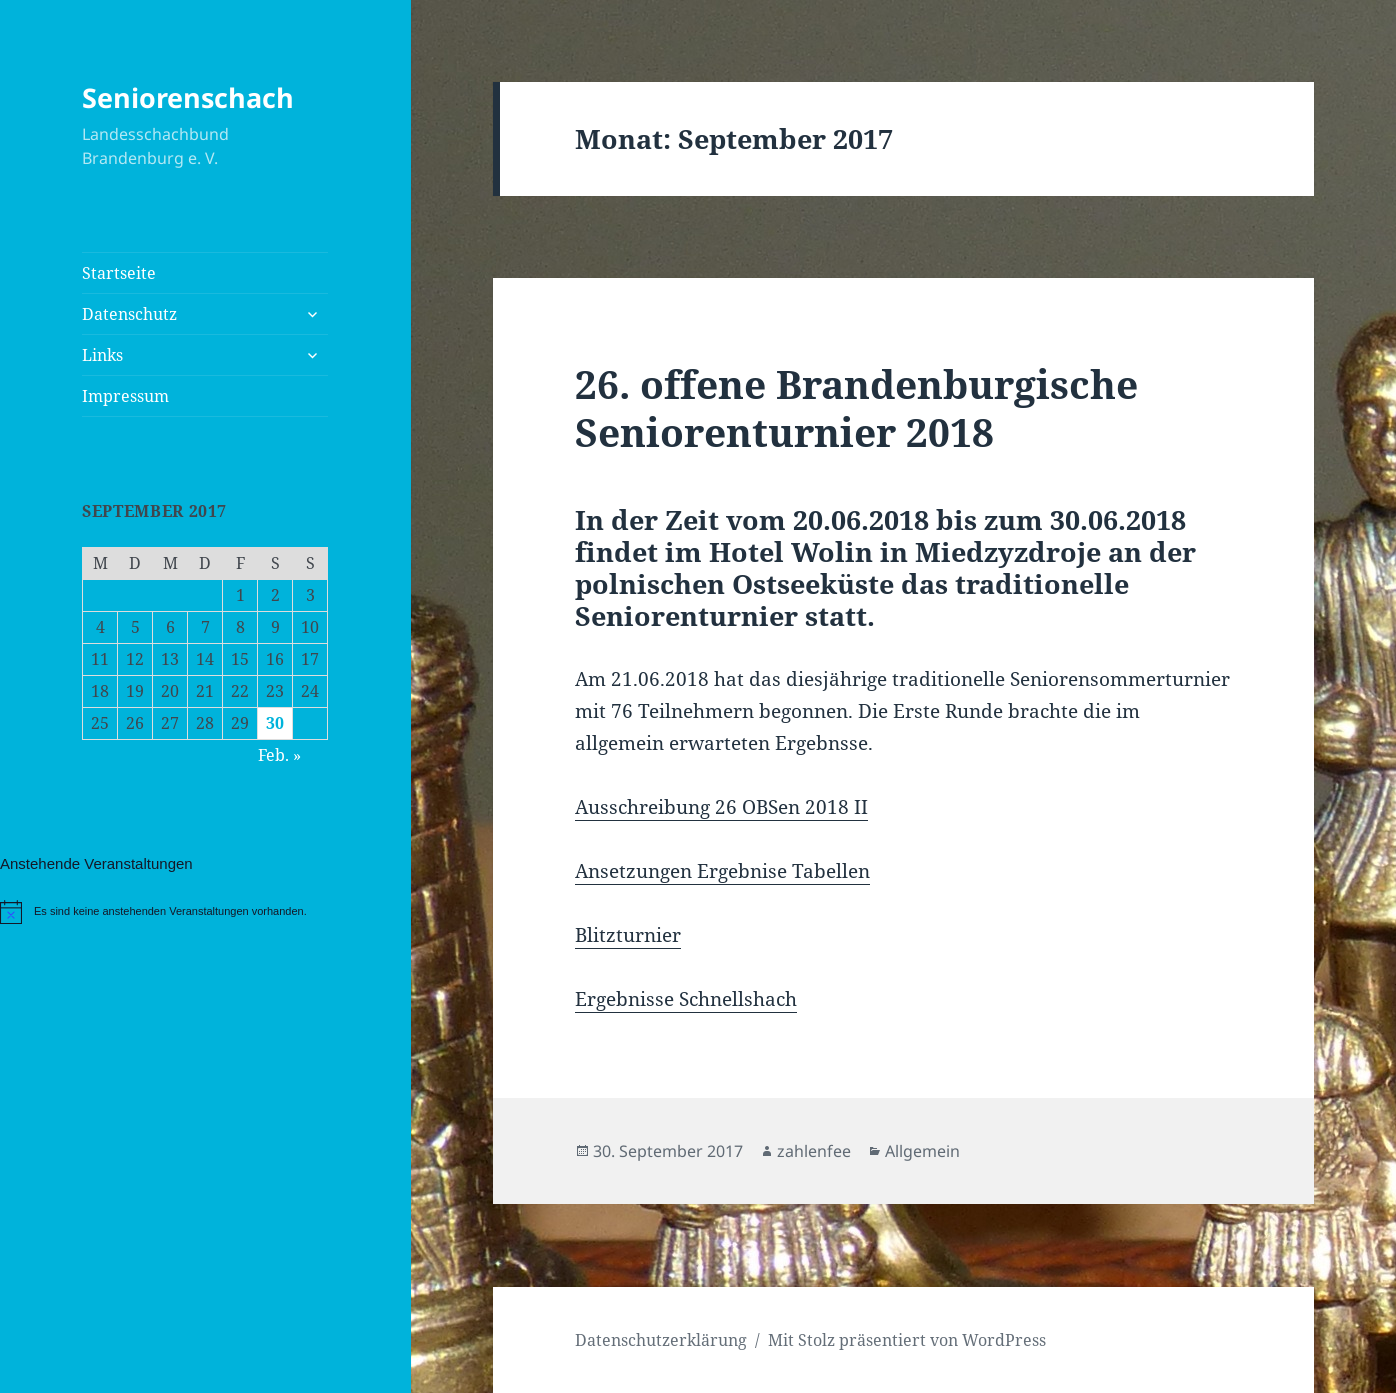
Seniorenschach (188, 97)
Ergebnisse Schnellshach (686, 999)
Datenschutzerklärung (661, 1340)
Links (102, 355)
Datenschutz (129, 314)
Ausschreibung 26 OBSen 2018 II (721, 807)
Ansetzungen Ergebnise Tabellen (722, 871)
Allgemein (922, 1151)
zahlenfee (814, 1151)
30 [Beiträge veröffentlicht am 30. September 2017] (275, 723)
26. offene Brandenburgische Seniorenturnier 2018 (856, 407)
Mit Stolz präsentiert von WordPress (907, 1340)
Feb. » (279, 755)
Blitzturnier (628, 935)
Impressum (125, 396)
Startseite (119, 273)
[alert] (205, 912)
